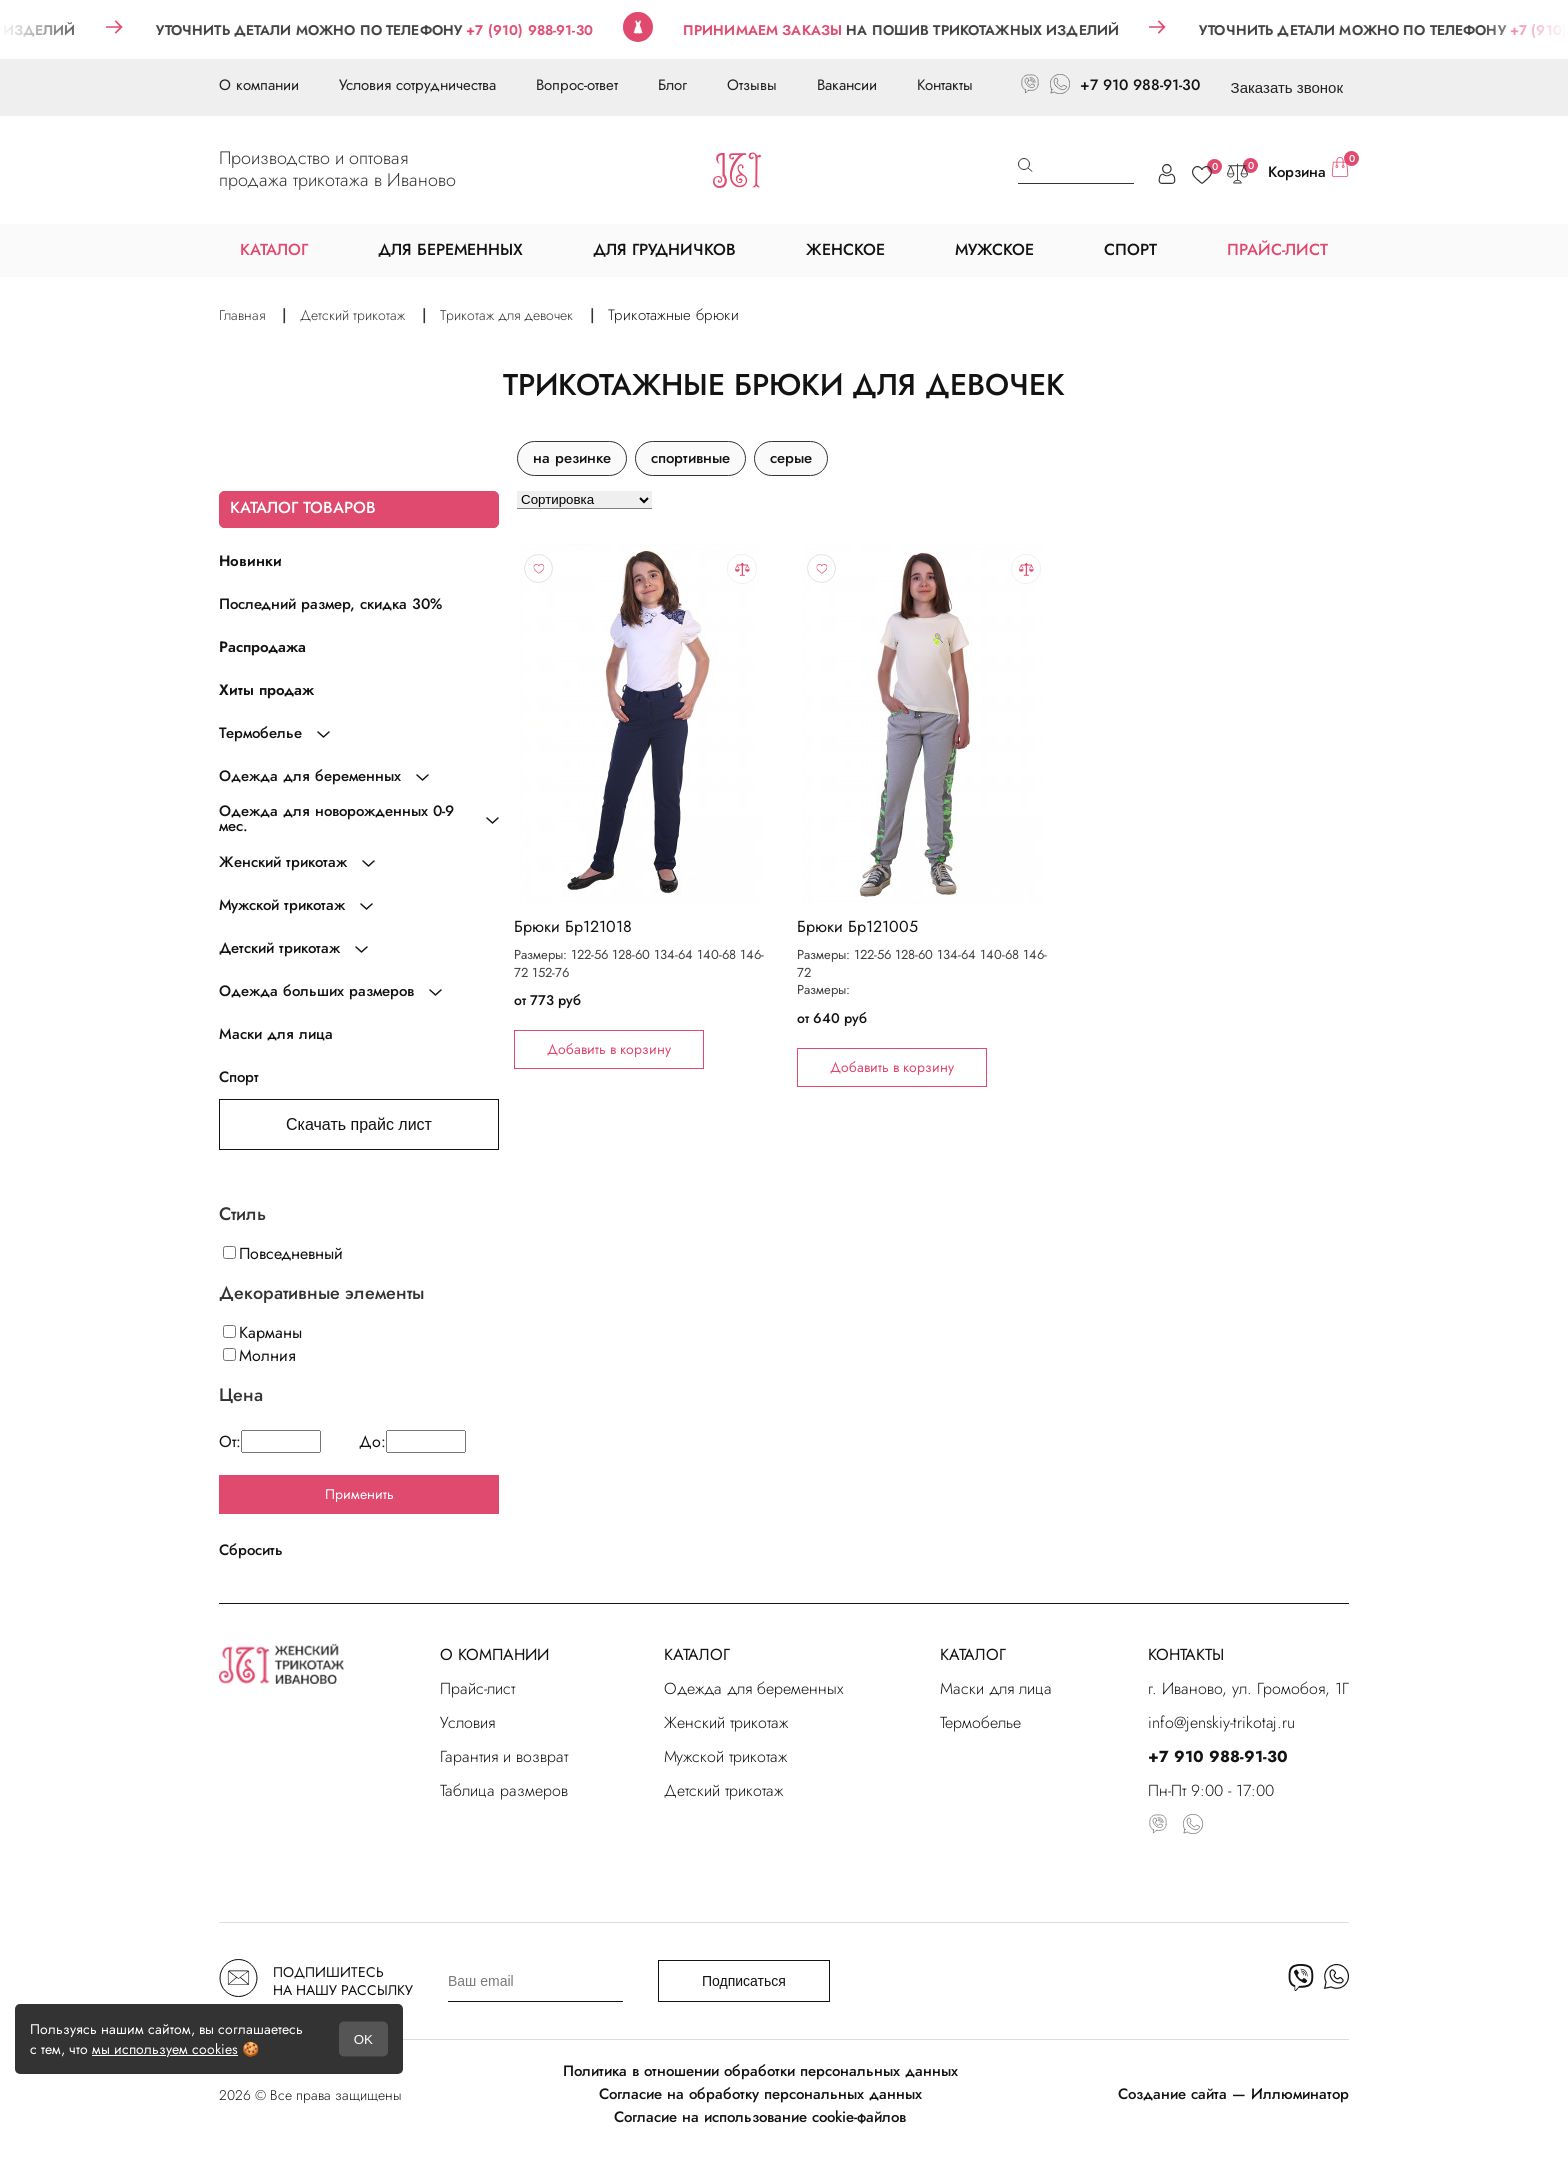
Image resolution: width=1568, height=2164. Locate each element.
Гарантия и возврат (504, 1756)
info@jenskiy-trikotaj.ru (1221, 1722)
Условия (467, 1722)
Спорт (239, 1077)
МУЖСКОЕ (994, 249)
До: (412, 1441)
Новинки (250, 561)
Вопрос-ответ (577, 85)
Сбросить (251, 1550)
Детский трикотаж (723, 1790)
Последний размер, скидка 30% (330, 604)
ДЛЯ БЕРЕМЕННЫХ (450, 249)
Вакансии (847, 85)
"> (640, 724)
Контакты (945, 85)
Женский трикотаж (726, 1722)
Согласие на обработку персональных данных (760, 2094)
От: (270, 1441)
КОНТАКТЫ (1186, 1654)
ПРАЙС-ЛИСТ (1277, 249)
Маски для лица (276, 1034)
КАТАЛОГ (697, 1654)
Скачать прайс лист (359, 1124)
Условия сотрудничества (417, 85)
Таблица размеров (504, 1790)
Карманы (262, 1332)
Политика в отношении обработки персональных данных (760, 2071)
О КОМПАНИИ (494, 1654)
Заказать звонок (1287, 87)
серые (791, 458)
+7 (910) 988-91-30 (555, 30)
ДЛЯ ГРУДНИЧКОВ (664, 249)
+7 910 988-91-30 (1140, 85)
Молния (259, 1355)
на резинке (572, 458)
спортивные (690, 458)
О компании (259, 85)
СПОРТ (1130, 249)
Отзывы (752, 85)
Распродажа (262, 647)
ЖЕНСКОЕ (845, 249)
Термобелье (980, 1722)
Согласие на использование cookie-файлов (760, 2117)
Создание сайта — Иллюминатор (1233, 2094)
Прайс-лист (477, 1688)
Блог (672, 85)
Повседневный (283, 1253)
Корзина (1308, 170)
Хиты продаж (266, 690)
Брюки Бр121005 (857, 926)
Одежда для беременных (754, 1688)
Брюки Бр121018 (573, 926)
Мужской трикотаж (725, 1756)
